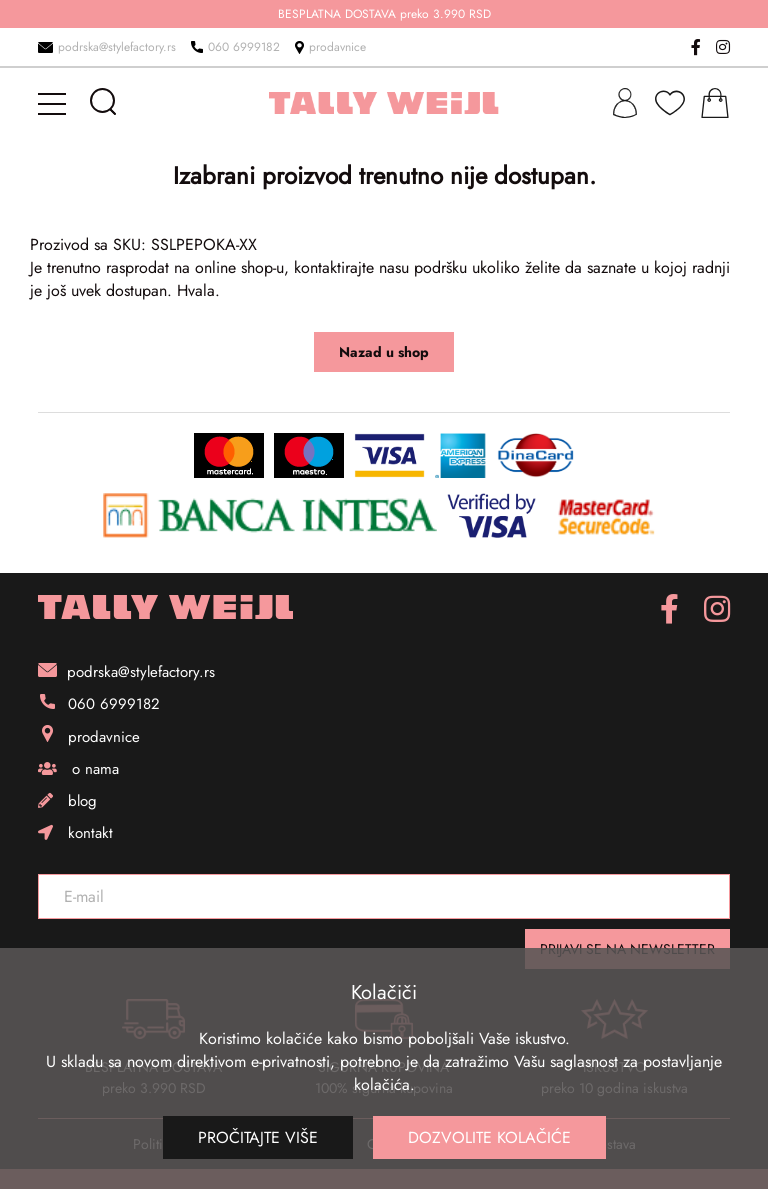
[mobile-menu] (55, 103)
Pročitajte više (258, 1137)
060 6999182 (235, 47)
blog (67, 801)
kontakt (75, 833)
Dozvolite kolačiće (489, 1137)
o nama (78, 769)
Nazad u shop (384, 352)
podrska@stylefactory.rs (107, 47)
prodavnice (330, 47)
